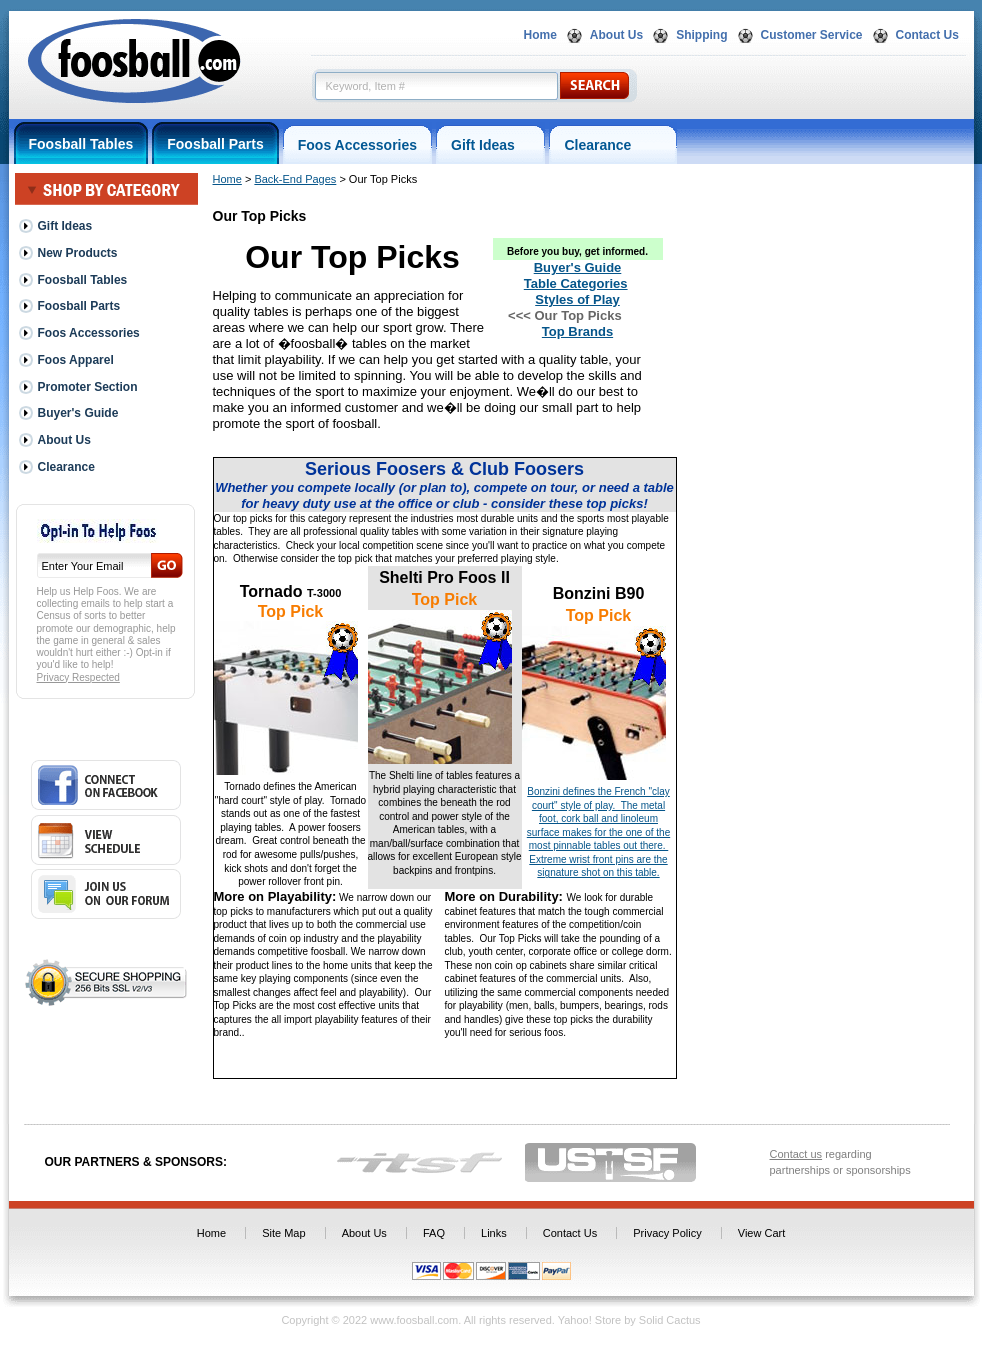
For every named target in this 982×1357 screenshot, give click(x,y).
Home (540, 35)
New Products (78, 253)
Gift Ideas (490, 145)
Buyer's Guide (78, 413)
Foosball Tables (81, 144)
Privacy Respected (78, 677)
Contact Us (927, 35)
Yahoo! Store (589, 1320)
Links (494, 1233)
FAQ (434, 1233)
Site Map (283, 1233)
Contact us (796, 1154)
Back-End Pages (295, 179)
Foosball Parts (215, 144)
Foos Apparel (76, 360)
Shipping (701, 35)
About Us (616, 35)
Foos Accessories (357, 145)
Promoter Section (88, 387)
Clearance (613, 145)
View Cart (761, 1233)
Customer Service (812, 35)
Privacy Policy (667, 1233)
